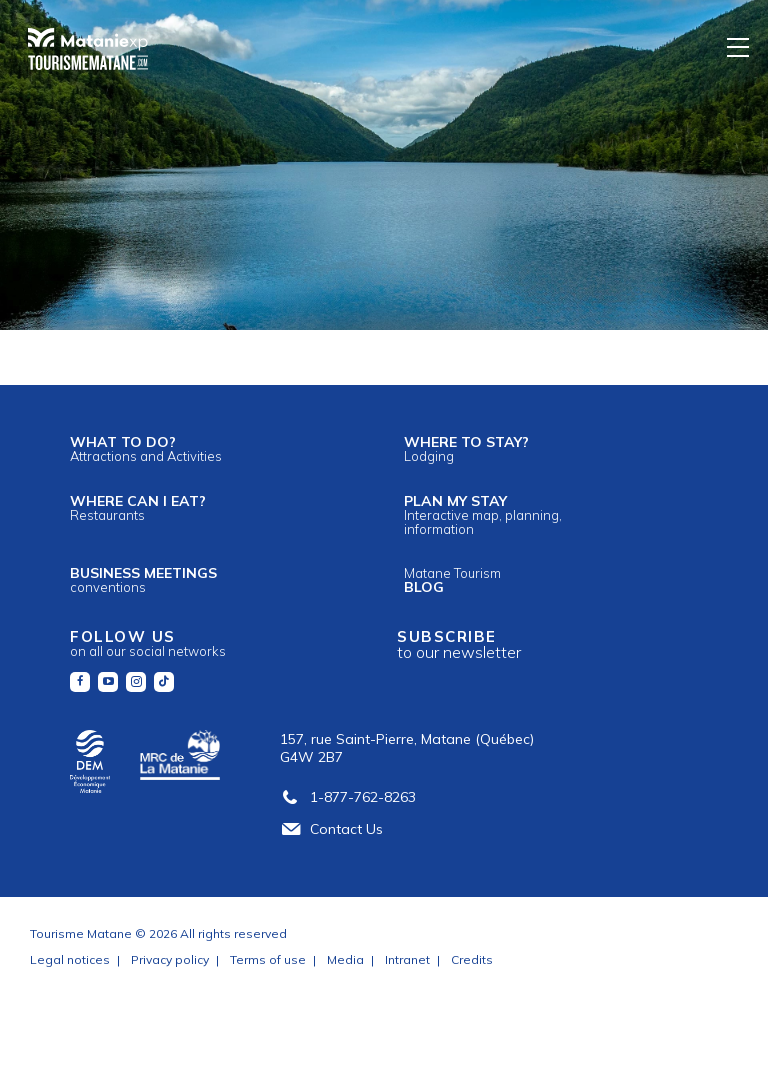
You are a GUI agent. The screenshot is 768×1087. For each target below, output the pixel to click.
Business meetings (143, 579)
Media (345, 959)
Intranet (407, 959)
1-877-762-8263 (348, 797)
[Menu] (739, 46)
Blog (452, 580)
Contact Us (331, 829)
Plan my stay (483, 514)
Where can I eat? (138, 507)
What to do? (146, 448)
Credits (472, 959)
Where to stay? (466, 448)
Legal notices (70, 959)
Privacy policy (170, 959)
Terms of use (268, 959)
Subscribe (459, 644)
